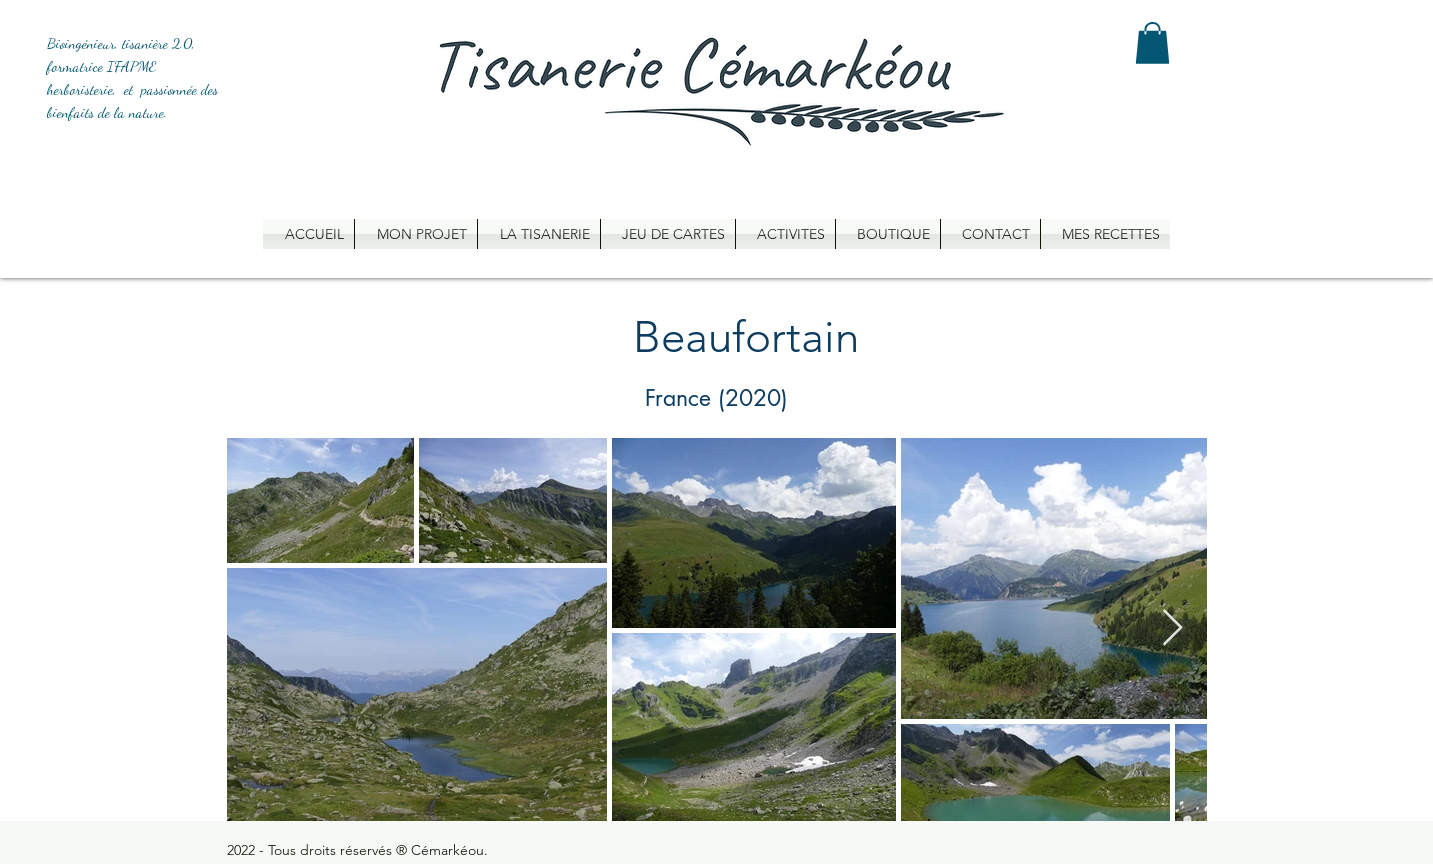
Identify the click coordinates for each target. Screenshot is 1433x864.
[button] (1152, 43)
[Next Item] (1172, 628)
